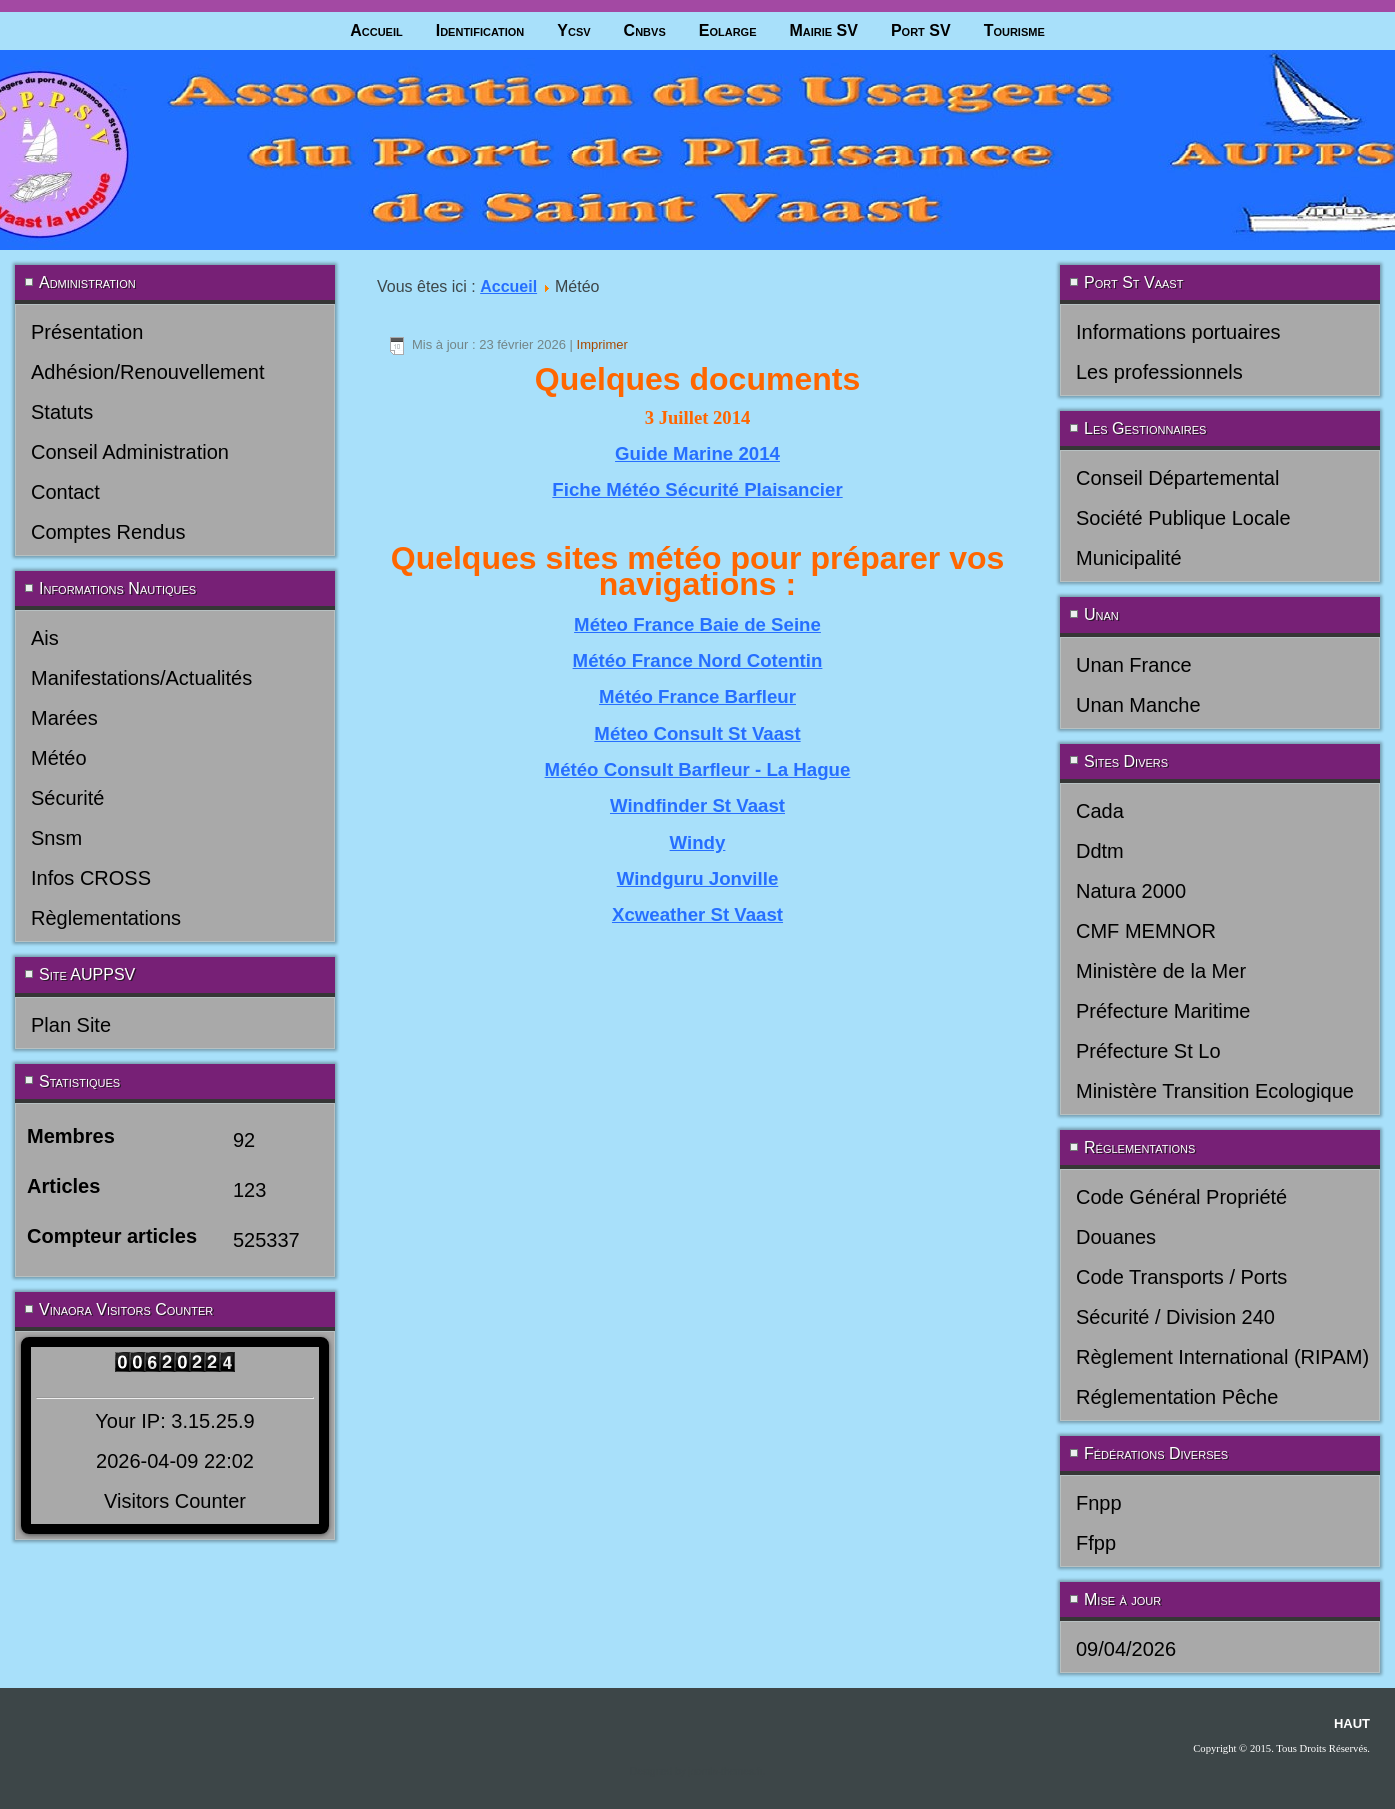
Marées (64, 718)
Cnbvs (645, 30)
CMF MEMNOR (1146, 931)
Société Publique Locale (1183, 518)
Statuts (62, 412)
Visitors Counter (175, 1501)
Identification (480, 30)
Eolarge (728, 30)
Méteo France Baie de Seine (697, 624)
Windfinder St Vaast (697, 805)
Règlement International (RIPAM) (1222, 1357)
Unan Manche (1138, 705)
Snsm (56, 838)
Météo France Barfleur (697, 696)
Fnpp (1099, 1503)
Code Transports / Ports (1181, 1277)
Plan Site (71, 1025)
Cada (1100, 811)
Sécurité (67, 798)
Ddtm (1100, 851)
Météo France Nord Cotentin (698, 660)
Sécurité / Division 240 (1175, 1317)
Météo (59, 758)
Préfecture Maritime (1163, 1011)
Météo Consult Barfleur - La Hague (698, 769)
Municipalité (1129, 558)
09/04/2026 (1126, 1649)
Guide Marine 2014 (697, 453)
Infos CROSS (91, 878)
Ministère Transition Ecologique (1215, 1091)
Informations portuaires (1178, 332)
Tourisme (1014, 30)
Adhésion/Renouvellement (148, 372)
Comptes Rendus (108, 532)
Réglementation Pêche (1177, 1397)
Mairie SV (823, 30)
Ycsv (573, 30)
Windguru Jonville (698, 878)
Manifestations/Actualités (141, 678)
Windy (698, 842)
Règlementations (106, 918)
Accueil (376, 30)
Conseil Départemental (1177, 478)
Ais (45, 638)
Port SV (921, 30)
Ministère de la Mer (1161, 971)
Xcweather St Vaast (697, 914)
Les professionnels (1159, 372)
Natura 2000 (1131, 891)
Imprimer (602, 344)
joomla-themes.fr (725, 1771)
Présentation (87, 332)
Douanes (1116, 1237)
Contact (65, 492)
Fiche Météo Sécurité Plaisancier (697, 489)
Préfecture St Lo (1148, 1051)
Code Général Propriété (1181, 1197)
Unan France (1134, 665)
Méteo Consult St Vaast (697, 733)
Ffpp (1096, 1543)
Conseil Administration (130, 452)
